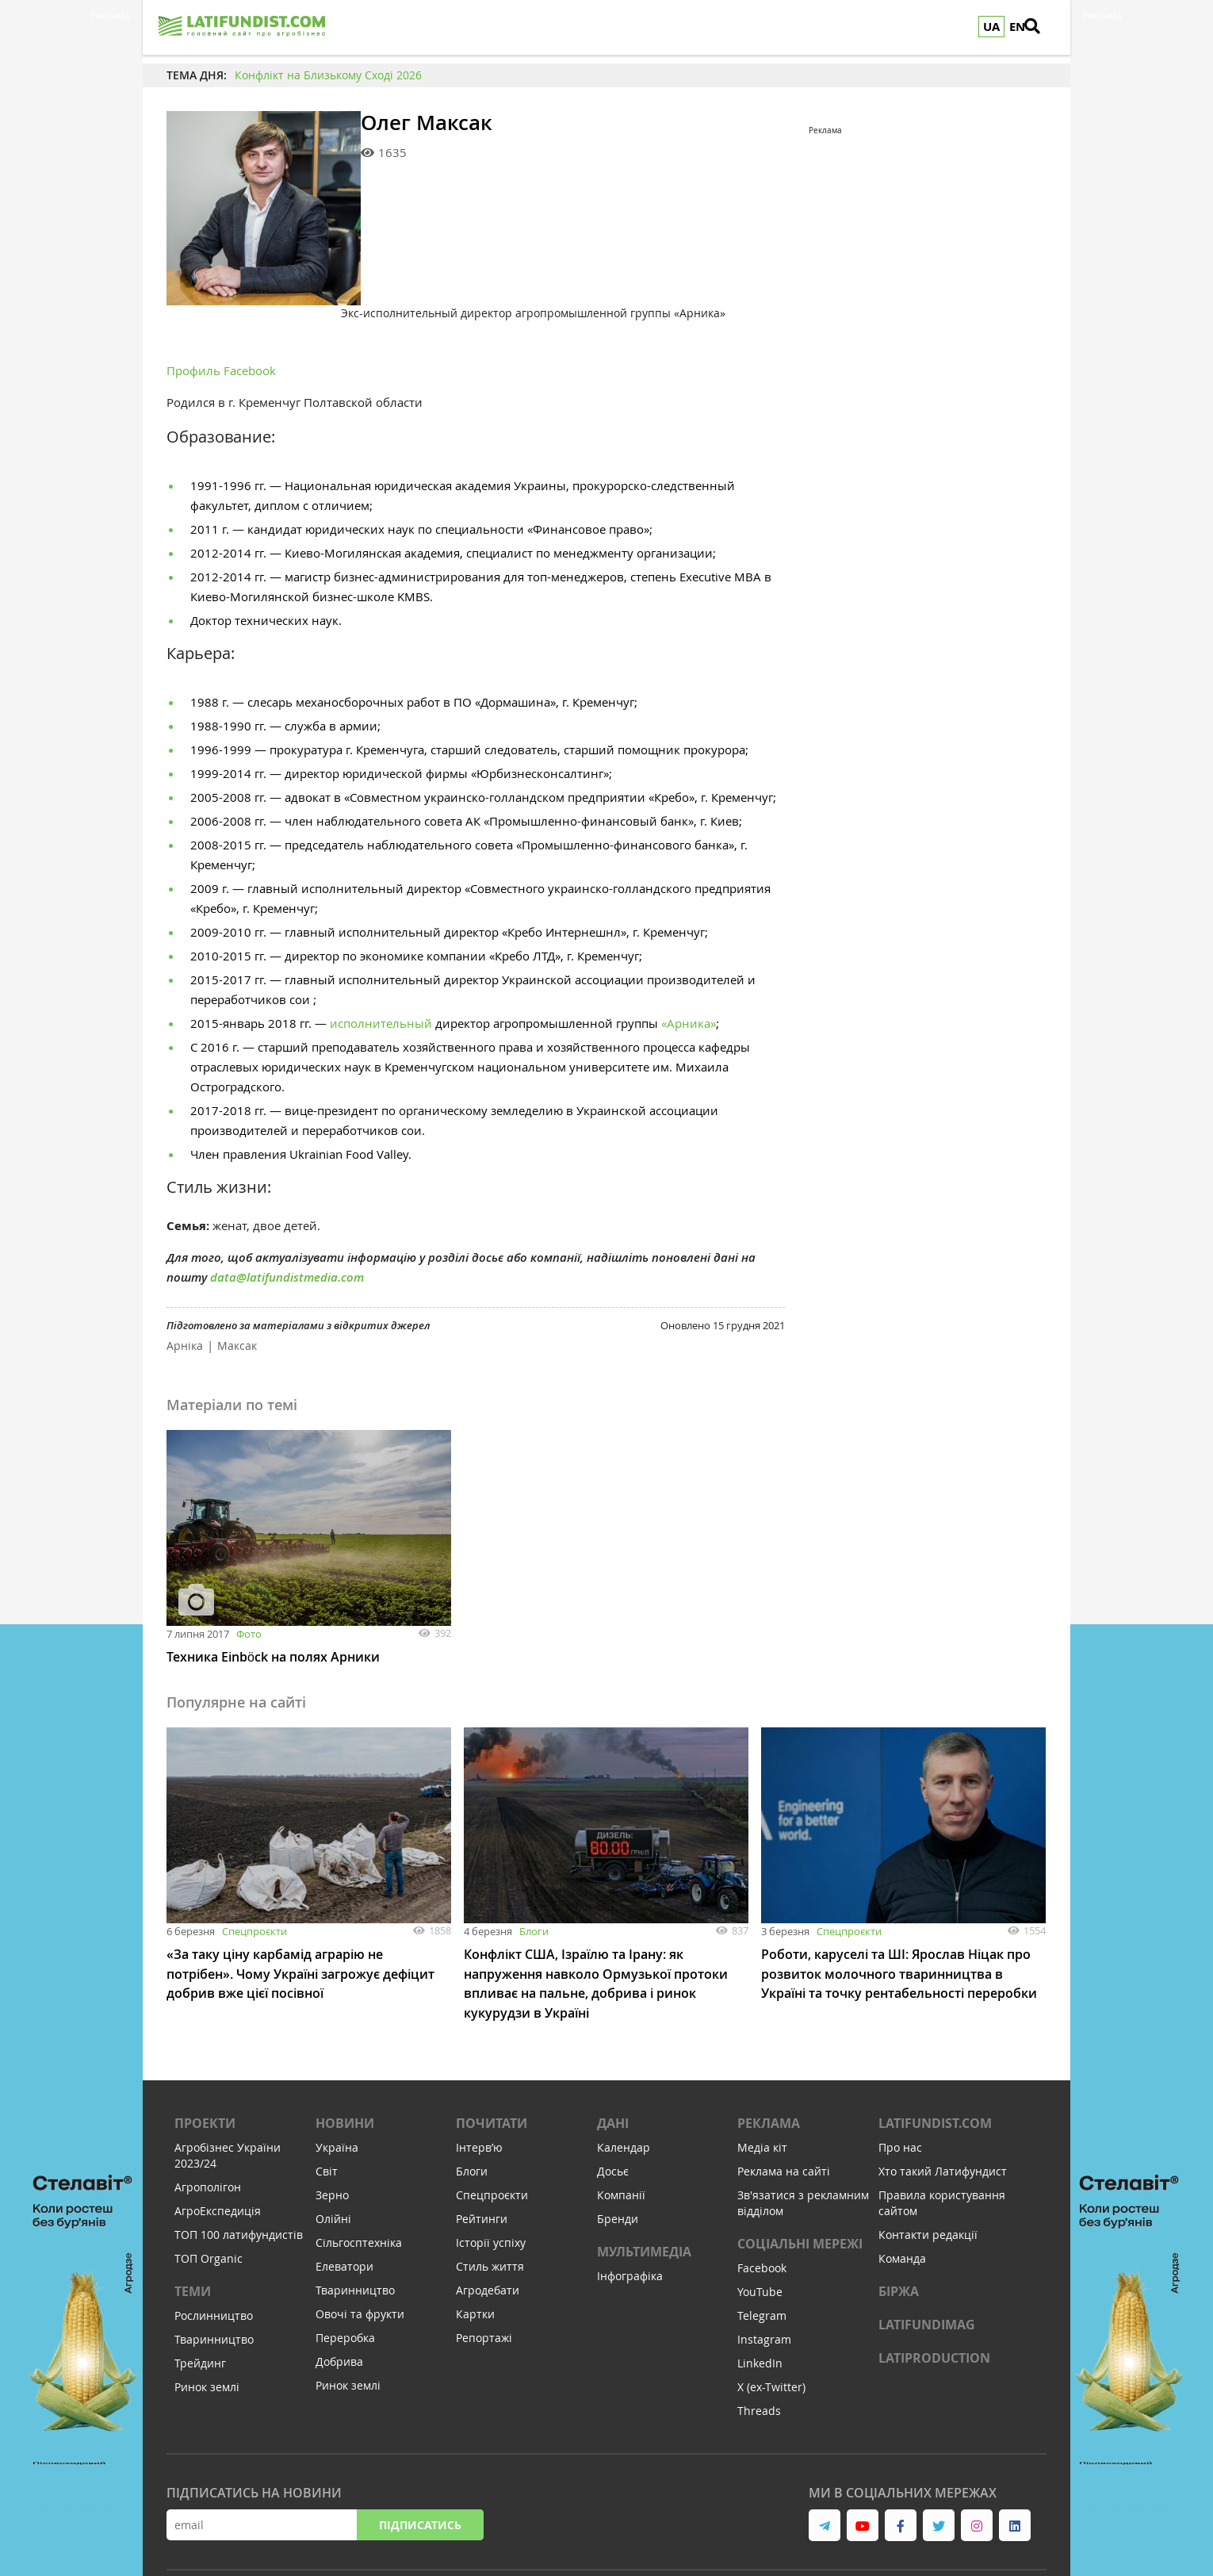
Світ (327, 2106)
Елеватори (344, 2201)
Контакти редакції (928, 2169)
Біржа (898, 2226)
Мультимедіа (644, 2186)
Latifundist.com (935, 2058)
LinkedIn (760, 2298)
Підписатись (420, 2459)
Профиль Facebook (221, 307)
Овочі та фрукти (360, 2248)
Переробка (345, 2272)
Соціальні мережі (800, 2178)
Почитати (491, 2058)
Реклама (768, 2058)
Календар (623, 2082)
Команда (902, 2193)
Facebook (761, 2202)
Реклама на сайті (783, 2106)
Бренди (617, 2153)
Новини (345, 2058)
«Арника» (688, 960)
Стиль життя (490, 2201)
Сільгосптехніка (359, 2177)
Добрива (339, 2296)
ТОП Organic (208, 2193)
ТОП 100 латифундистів (238, 2169)
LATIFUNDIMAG (926, 2259)
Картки (475, 2248)
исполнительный (381, 960)
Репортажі (484, 2272)
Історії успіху (491, 2177)
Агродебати (487, 2225)
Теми (192, 2226)
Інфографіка (630, 2210)
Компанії (621, 2129)
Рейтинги (481, 2153)
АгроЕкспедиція (217, 2145)
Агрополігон (207, 2121)
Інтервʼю (479, 2082)
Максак (237, 1282)
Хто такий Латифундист (942, 2106)
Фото (249, 1570)
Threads (759, 2345)
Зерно (332, 2129)
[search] (1042, 28)
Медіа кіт (762, 2082)
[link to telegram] (824, 2460)
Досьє (613, 2106)
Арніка (184, 1282)
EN (1017, 26)
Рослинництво (213, 2250)
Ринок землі (206, 2321)
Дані (613, 2058)
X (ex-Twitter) (771, 2321)
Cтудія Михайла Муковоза (762, 2535)
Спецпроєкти (254, 1868)
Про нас (900, 2082)
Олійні (333, 2153)
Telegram (761, 2250)
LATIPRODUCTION (934, 2293)
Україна (337, 2082)
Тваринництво (214, 2274)
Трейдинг (200, 2298)
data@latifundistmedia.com (287, 1214)
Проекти (204, 2058)
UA (991, 26)
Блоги (534, 1868)
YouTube (760, 2226)
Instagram (764, 2274)
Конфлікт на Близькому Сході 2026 (328, 74)
